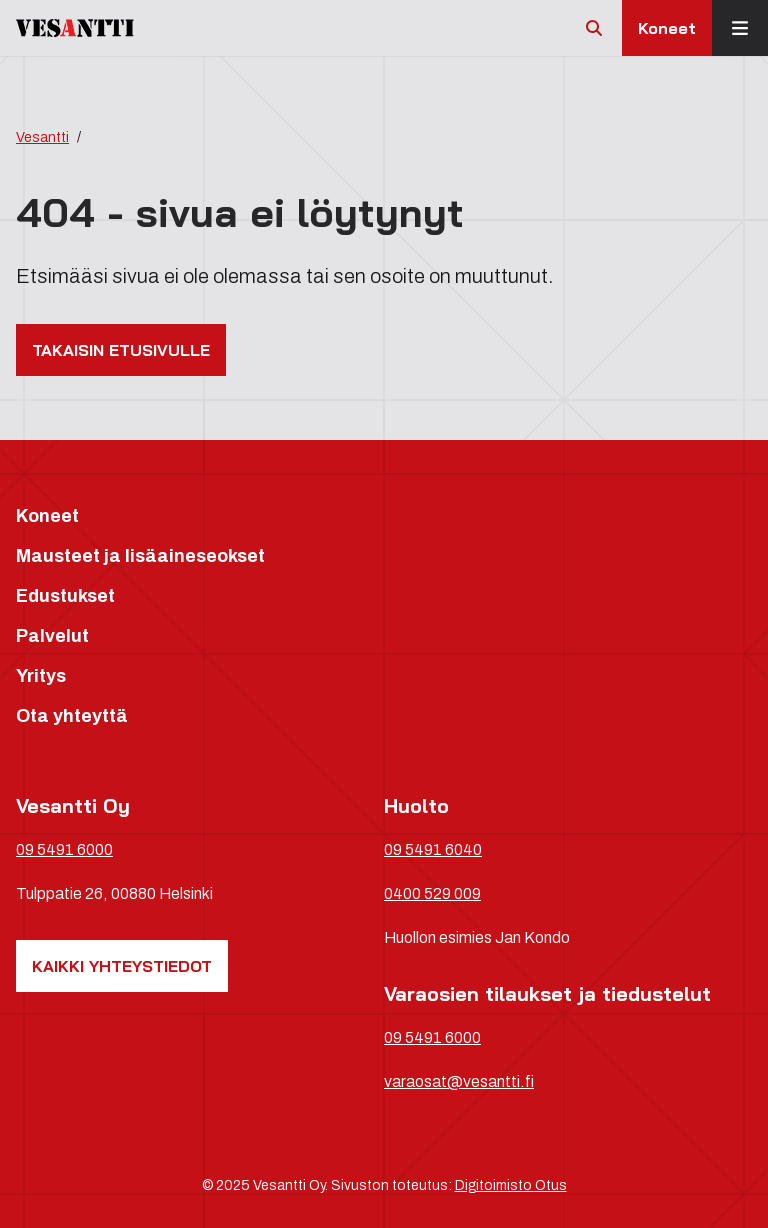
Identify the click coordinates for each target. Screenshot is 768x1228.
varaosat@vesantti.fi (459, 1081)
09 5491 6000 (64, 849)
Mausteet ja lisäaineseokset (140, 556)
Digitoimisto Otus (511, 1185)
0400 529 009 (432, 893)
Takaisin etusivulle (121, 350)
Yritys (41, 676)
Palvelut (52, 636)
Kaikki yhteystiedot (122, 966)
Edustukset (65, 596)
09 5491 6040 (433, 849)
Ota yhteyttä (72, 716)
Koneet (667, 28)
